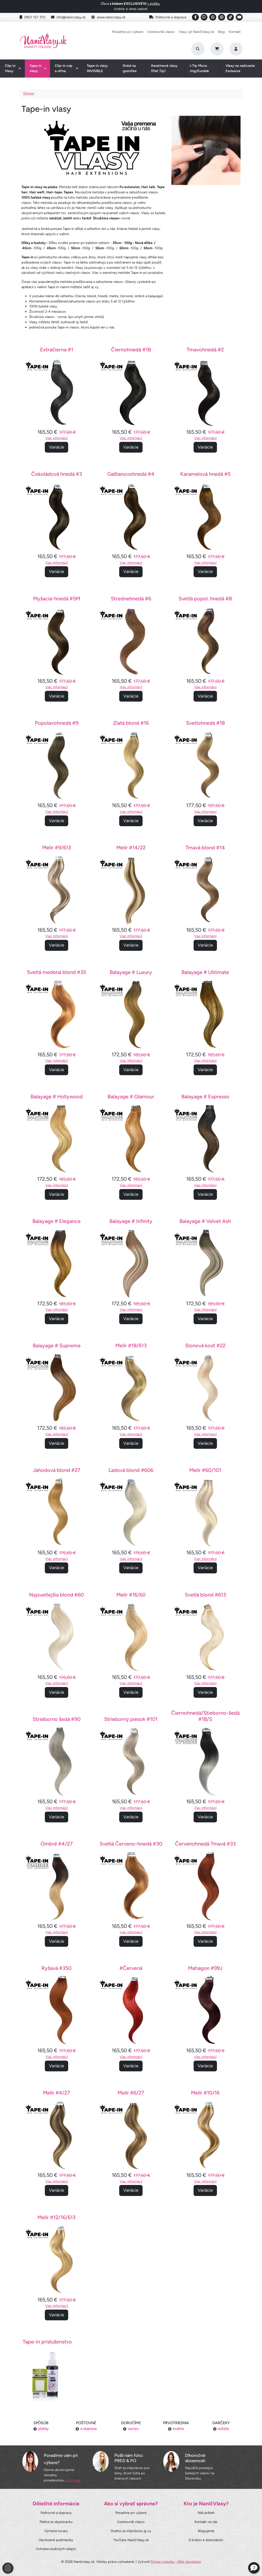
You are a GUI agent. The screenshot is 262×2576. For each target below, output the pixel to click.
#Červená (130, 1968)
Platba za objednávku (56, 2522)
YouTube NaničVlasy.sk (131, 2540)
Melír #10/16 (205, 2092)
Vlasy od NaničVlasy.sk (196, 32)
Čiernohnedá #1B (131, 349)
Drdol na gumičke (130, 68)
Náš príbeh (206, 2513)
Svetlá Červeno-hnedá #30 (131, 1844)
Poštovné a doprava (167, 17)
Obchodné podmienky (56, 2540)
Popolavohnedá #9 (56, 723)
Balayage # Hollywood (57, 1096)
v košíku (153, 3)
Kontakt (235, 32)
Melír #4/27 (56, 2092)
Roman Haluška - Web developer (176, 2562)
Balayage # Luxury (131, 972)
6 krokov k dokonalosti (206, 2540)
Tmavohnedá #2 (205, 349)
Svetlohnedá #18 (205, 723)
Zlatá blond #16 (131, 723)
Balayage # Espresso (205, 1096)
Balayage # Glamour (131, 1096)
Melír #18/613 (131, 1345)
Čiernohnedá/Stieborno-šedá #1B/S (205, 1716)
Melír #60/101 (205, 1470)
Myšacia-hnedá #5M (56, 598)
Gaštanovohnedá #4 (130, 474)
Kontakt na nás (206, 2522)
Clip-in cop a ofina (63, 68)
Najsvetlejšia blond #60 (56, 1595)
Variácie (56, 447)
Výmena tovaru (56, 2531)
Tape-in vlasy (35, 68)
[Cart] (217, 49)
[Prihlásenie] (236, 49)
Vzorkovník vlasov (161, 32)
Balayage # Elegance (56, 1221)
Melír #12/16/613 (56, 2217)
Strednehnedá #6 (131, 598)
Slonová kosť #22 (205, 1345)
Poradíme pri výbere (127, 32)
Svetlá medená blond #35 (56, 972)
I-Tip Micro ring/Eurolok (199, 68)
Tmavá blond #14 (205, 847)
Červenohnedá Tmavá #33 (205, 1844)
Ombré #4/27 (57, 1844)
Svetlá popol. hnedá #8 (205, 598)
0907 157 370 (32, 17)
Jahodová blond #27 (56, 1470)
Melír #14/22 (131, 847)
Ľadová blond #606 (130, 1470)
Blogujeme (206, 2531)
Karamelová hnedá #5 (205, 474)
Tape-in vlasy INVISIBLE (97, 68)
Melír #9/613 (56, 847)
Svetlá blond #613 (205, 1595)
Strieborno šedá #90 (57, 1719)
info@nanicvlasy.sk (68, 17)
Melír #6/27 (131, 2092)
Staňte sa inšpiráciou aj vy (131, 2531)
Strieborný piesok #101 (131, 1719)
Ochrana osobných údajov (56, 2549)
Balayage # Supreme (57, 1345)
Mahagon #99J (205, 1968)
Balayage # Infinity (130, 1221)
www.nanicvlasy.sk (108, 17)
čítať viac (74, 2480)
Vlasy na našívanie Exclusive (240, 68)
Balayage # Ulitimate (205, 972)
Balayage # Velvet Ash (205, 1221)
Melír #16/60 (131, 1595)
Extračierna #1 (56, 349)
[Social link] (195, 17)
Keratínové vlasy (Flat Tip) (164, 68)
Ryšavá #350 (56, 1968)
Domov (28, 93)
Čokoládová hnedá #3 (56, 474)
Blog (221, 32)
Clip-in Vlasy (10, 68)
